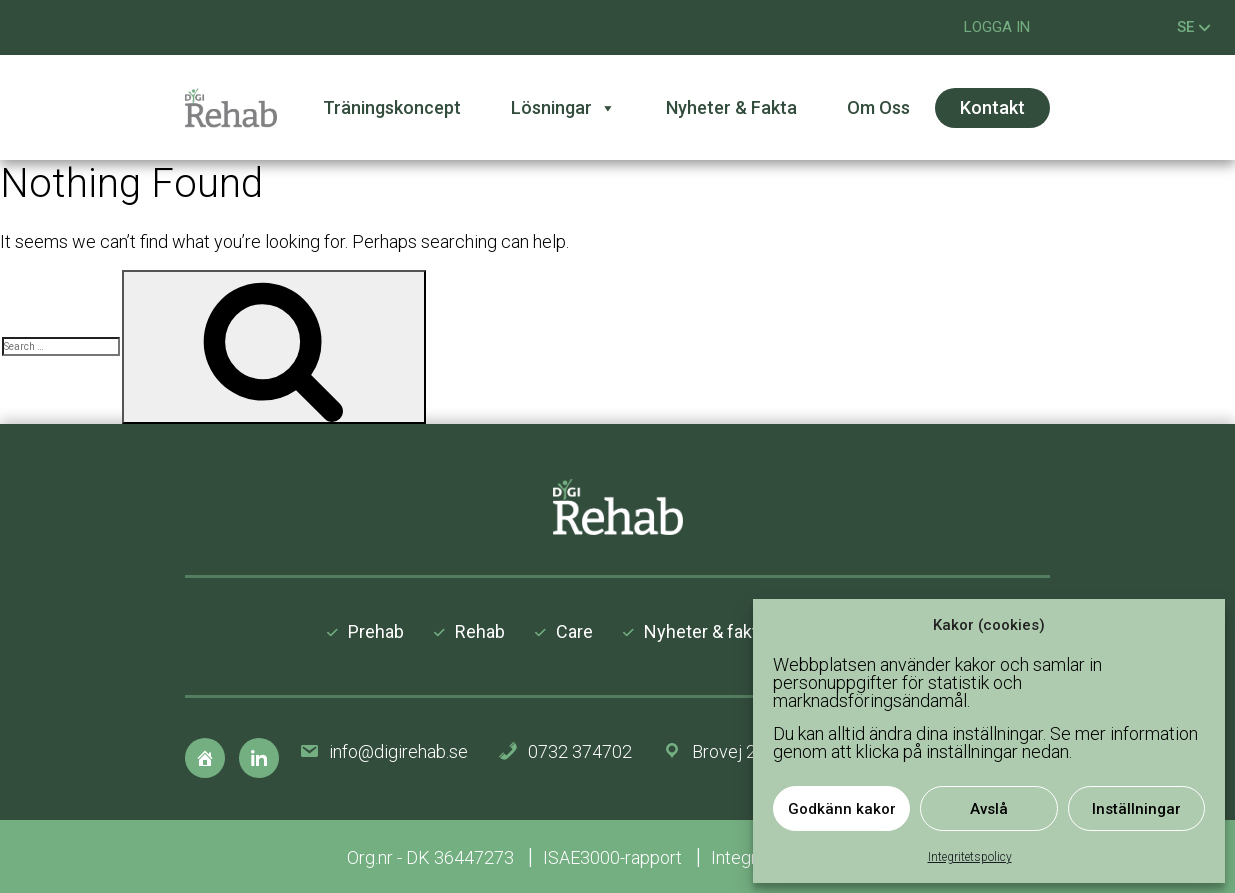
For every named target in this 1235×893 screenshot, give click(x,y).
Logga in (997, 27)
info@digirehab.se (398, 751)
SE (1194, 27)
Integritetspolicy (970, 857)
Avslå (989, 809)
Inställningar (1136, 809)
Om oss (878, 107)
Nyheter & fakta (731, 107)
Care (574, 631)
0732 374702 (580, 751)
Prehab (376, 631)
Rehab (480, 631)
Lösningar (563, 108)
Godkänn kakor (842, 809)
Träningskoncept (392, 107)
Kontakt (992, 107)
